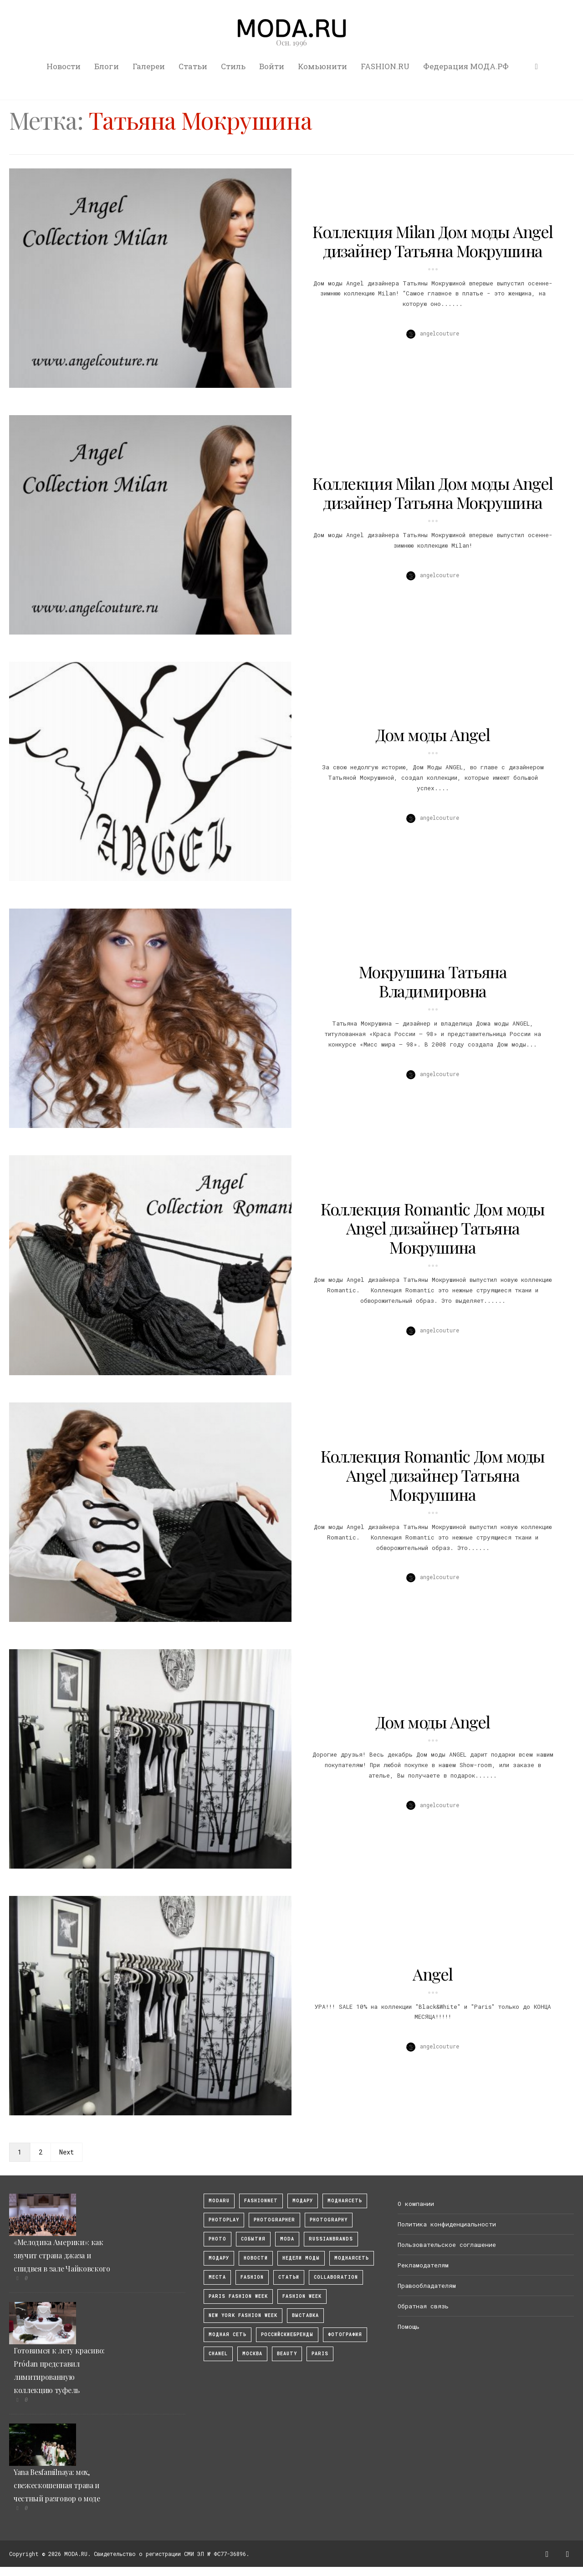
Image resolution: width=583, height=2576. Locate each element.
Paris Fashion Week (238, 2296)
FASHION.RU (385, 66)
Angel (433, 1974)
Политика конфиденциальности (447, 2224)
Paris (320, 2354)
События (253, 2239)
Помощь (408, 2326)
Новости (63, 66)
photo (217, 2239)
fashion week (302, 2296)
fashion (252, 2277)
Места (217, 2277)
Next (66, 2152)
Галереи (149, 66)
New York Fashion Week (243, 2315)
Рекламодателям (423, 2265)
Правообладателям (427, 2285)
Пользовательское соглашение (447, 2245)
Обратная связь (423, 2306)
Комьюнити (322, 66)
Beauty (287, 2354)
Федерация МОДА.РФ (466, 66)
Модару (219, 2258)
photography (329, 2220)
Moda (287, 2239)
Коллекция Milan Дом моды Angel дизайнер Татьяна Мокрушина (432, 240)
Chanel (218, 2354)
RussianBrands (331, 2239)
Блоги (106, 66)
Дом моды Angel (432, 734)
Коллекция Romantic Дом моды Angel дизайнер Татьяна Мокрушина (433, 1228)
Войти (271, 66)
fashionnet (261, 2201)
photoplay (224, 2220)
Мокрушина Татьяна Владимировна (433, 980)
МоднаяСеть (344, 2201)
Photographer (274, 2220)
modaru (219, 2201)
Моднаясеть (351, 2258)
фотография (345, 2334)
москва (252, 2354)
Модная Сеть (227, 2334)
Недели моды (301, 2258)
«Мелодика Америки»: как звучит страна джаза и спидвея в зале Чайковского (62, 2255)
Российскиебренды (287, 2334)
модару (302, 2201)
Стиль (233, 66)
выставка (305, 2315)
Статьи (193, 66)
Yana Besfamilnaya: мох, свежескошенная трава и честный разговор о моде (57, 2485)
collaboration (336, 2277)
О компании (416, 2204)
